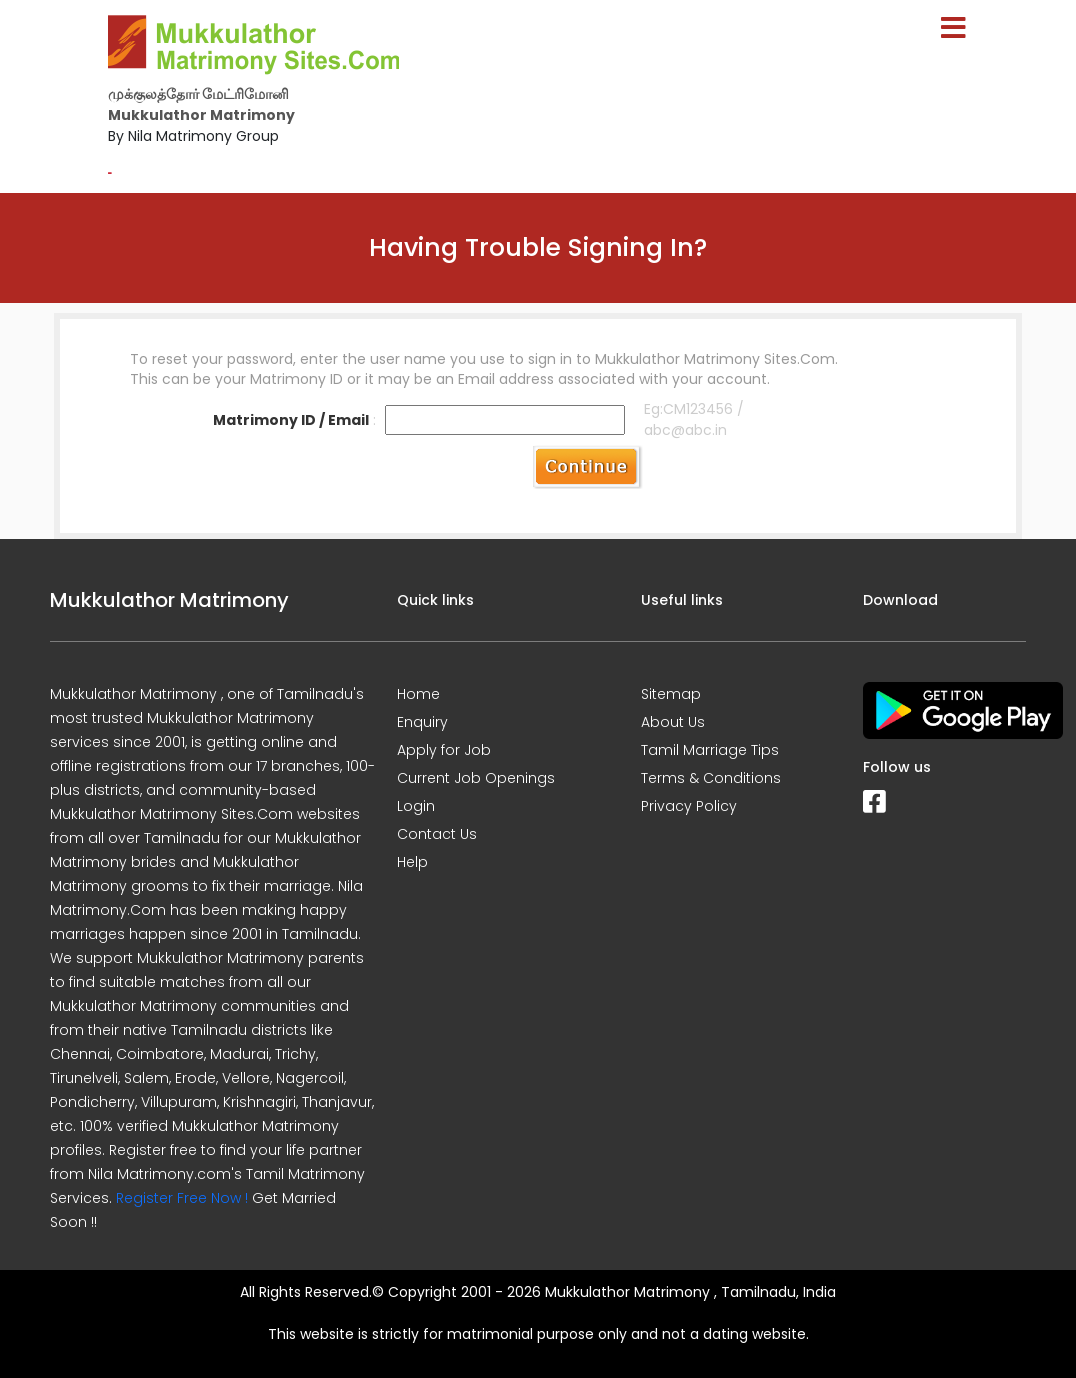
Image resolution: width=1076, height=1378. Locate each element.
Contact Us (437, 834)
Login (416, 806)
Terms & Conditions (711, 778)
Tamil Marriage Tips (710, 750)
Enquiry (422, 722)
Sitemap (671, 694)
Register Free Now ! (182, 1198)
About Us (673, 722)
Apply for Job (444, 750)
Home (418, 694)
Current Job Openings (476, 778)
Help (412, 862)
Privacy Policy (689, 806)
